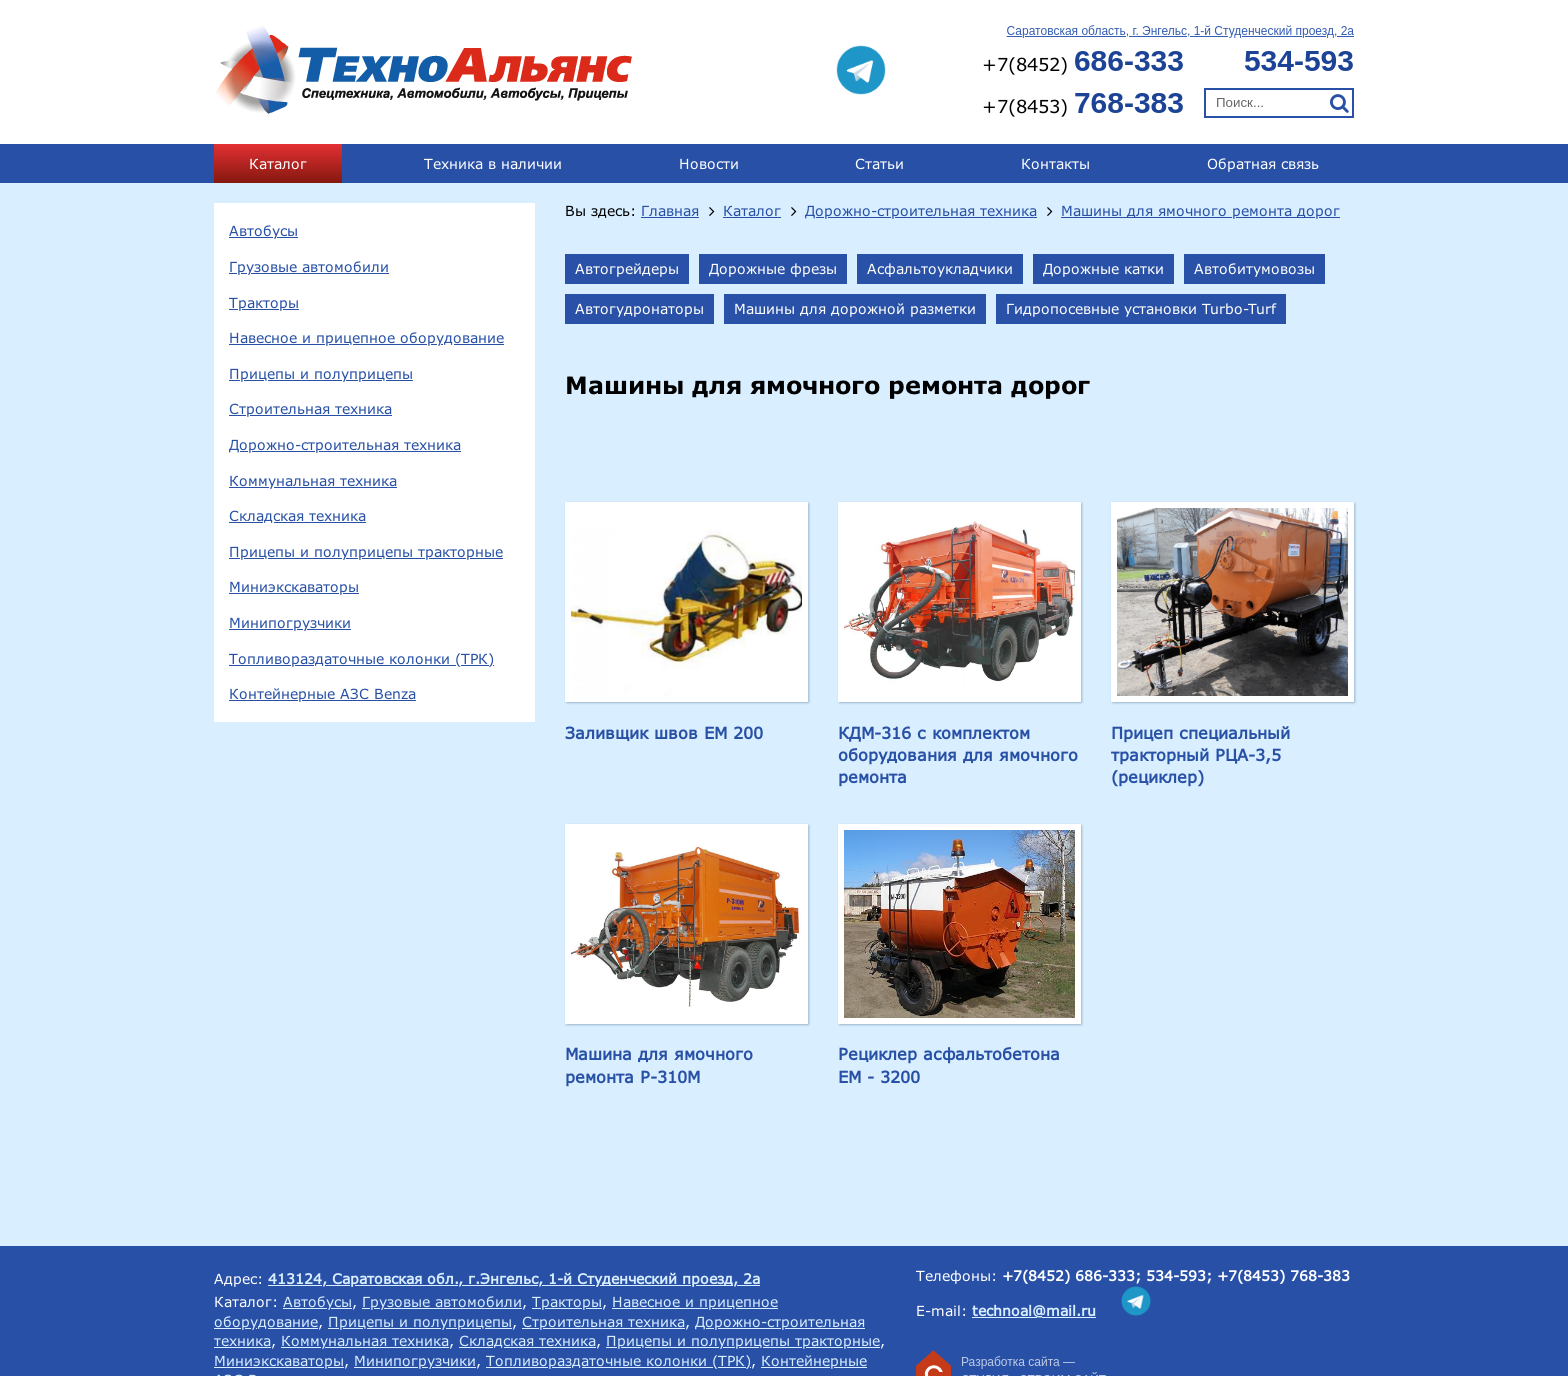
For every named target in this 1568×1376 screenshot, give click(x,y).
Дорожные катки (1103, 268)
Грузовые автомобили (309, 266)
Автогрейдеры (627, 268)
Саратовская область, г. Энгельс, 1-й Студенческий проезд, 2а (1180, 31)
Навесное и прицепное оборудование (366, 337)
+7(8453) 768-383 (1283, 1275)
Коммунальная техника (313, 480)
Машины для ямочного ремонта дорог (1200, 211)
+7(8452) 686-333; (1071, 1275)
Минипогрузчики (290, 622)
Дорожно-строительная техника (345, 444)
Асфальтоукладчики (940, 268)
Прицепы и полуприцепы (321, 373)
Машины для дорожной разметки (855, 308)
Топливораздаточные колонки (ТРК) (361, 658)
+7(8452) (1083, 60)
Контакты (1055, 163)
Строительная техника (310, 408)
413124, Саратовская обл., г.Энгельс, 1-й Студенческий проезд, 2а (514, 1278)
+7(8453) (1083, 102)
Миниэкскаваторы (294, 586)
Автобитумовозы (1254, 268)
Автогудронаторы (639, 308)
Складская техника (297, 515)
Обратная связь (1263, 163)
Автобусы (263, 230)
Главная (670, 211)
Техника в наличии (493, 163)
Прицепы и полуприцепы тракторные (366, 551)
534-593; (1179, 1275)
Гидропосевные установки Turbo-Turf (1141, 308)
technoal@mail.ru (1034, 1310)
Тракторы (264, 302)
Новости (709, 163)
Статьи (879, 163)
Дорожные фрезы (773, 268)
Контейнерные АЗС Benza (322, 693)
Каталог (278, 163)
